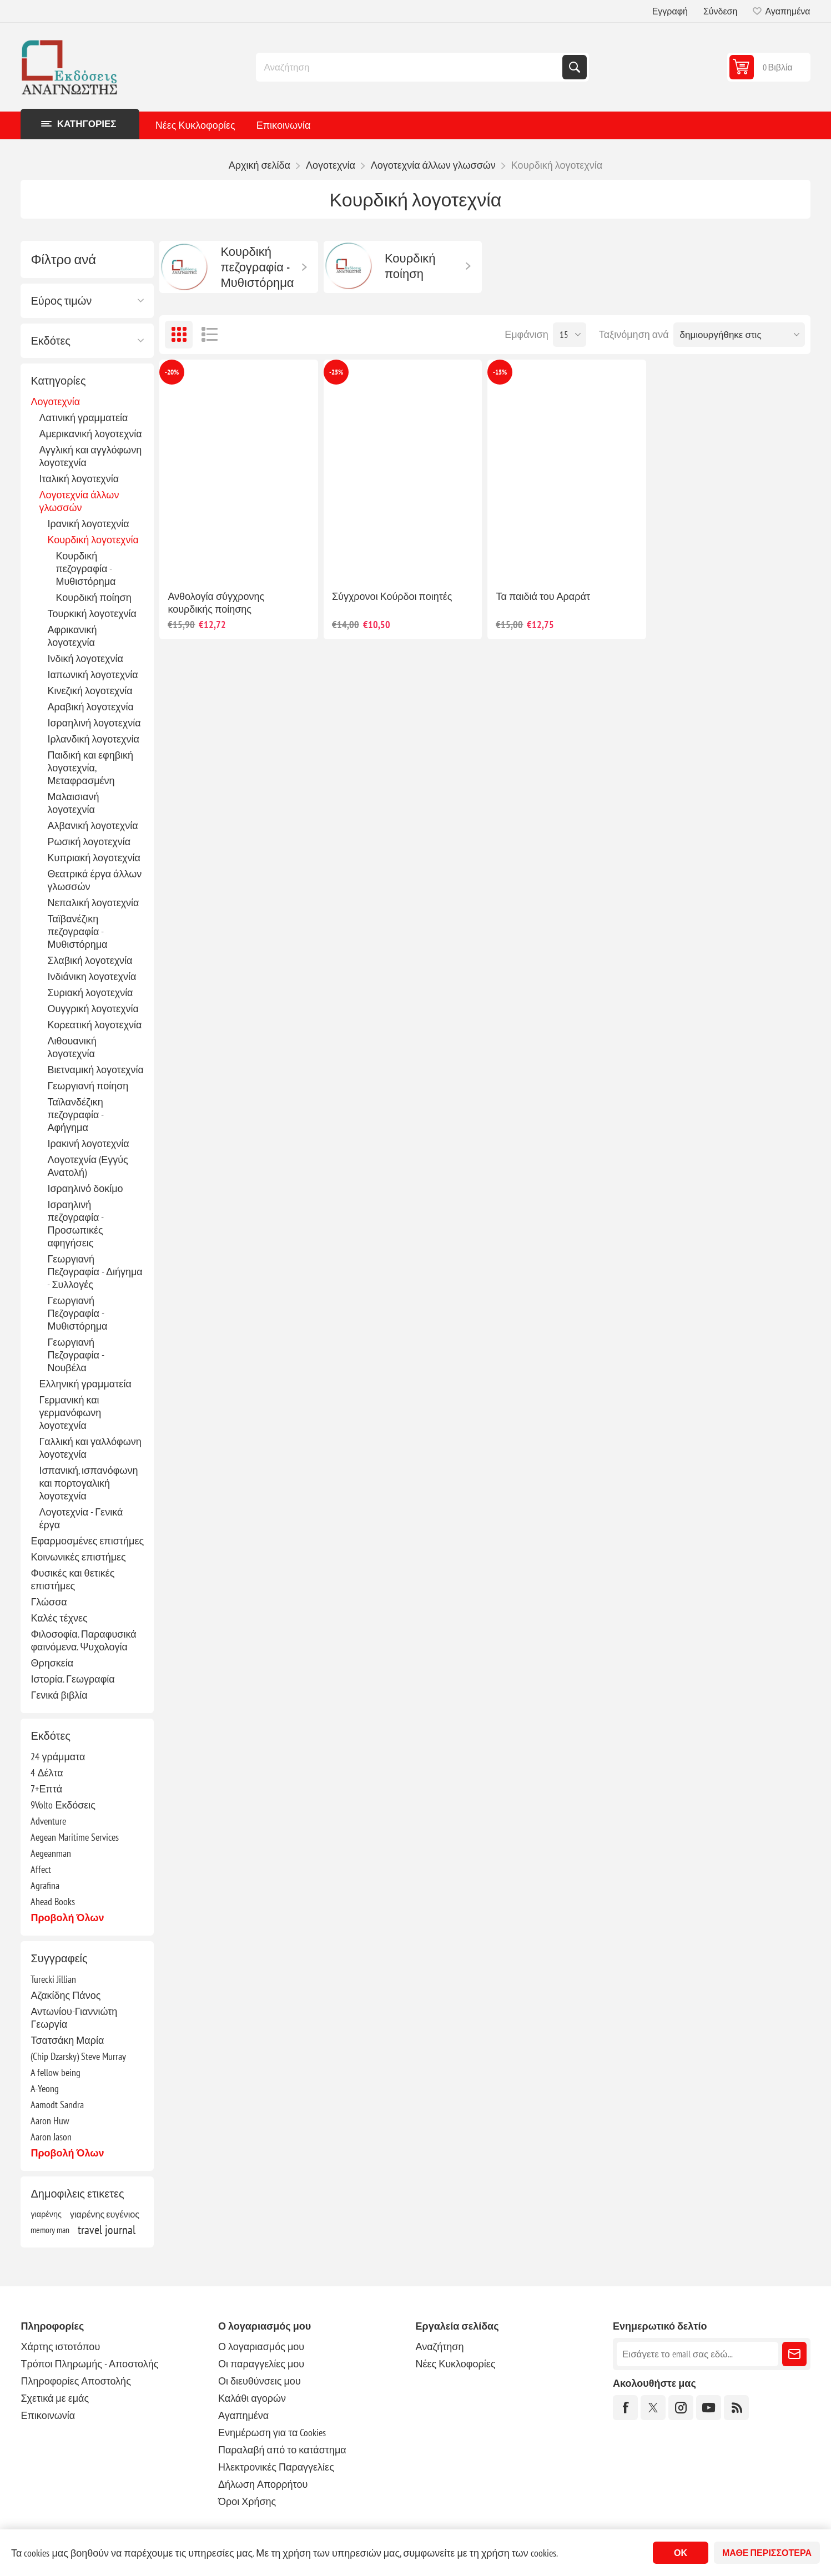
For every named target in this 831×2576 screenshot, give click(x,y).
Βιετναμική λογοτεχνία (95, 1069)
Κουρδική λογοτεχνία (92, 539)
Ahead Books (53, 1901)
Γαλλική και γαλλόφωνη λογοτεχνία (90, 1448)
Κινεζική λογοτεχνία (89, 690)
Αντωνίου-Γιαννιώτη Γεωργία (74, 2018)
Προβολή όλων (67, 1917)
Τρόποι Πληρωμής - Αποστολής (89, 2363)
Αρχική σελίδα (259, 165)
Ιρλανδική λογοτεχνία (93, 739)
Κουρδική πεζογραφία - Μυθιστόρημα (85, 568)
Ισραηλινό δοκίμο (85, 1188)
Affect (41, 1869)
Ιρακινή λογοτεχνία (88, 1143)
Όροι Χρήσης (247, 2501)
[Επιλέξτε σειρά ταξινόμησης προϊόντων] (739, 334)
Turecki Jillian (53, 1979)
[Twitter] (653, 2407)
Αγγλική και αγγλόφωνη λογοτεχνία (90, 456)
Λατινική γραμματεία (83, 417)
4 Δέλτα (47, 1772)
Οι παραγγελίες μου (261, 2363)
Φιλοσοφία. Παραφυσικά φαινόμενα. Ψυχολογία (83, 1640)
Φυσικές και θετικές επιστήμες (72, 1579)
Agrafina (45, 1885)
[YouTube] (708, 2407)
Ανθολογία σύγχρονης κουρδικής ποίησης (216, 602)
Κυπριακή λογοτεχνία (93, 857)
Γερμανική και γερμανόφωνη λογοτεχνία (70, 1412)
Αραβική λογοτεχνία (90, 706)
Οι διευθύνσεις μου (259, 2381)
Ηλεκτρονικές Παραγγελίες (276, 2467)
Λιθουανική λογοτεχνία (71, 1047)
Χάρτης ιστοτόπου (60, 2346)
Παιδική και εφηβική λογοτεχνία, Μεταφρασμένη (90, 768)
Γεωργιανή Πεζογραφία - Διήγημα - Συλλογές (94, 1271)
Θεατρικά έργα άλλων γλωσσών (94, 880)
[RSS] (736, 2407)
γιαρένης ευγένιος (104, 2214)
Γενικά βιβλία (59, 1695)
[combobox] (410, 67)
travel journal (106, 2229)
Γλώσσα (49, 1601)
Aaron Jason (51, 2136)
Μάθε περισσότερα (767, 2552)
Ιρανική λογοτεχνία (88, 523)
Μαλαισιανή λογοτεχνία (73, 803)
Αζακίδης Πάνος (65, 1995)
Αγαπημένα (243, 2415)
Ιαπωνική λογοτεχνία (92, 674)
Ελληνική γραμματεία (85, 1383)
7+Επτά (46, 1788)
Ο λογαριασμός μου (261, 2346)
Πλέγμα (179, 334)
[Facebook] (625, 2407)
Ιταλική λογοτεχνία (79, 478)
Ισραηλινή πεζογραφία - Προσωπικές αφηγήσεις (75, 1223)
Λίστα (209, 334)
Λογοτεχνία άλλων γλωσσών (79, 501)
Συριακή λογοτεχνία (90, 992)
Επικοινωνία (283, 125)
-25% (336, 372)
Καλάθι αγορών (252, 2398)
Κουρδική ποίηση (93, 597)
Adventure (48, 1821)
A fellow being (55, 2072)
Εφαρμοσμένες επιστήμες (87, 1540)
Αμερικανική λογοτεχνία (90, 433)
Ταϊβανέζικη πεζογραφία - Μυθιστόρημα (77, 931)
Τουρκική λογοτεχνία (92, 613)
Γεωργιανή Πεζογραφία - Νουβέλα (75, 1355)
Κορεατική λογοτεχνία (94, 1024)
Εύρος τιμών (61, 301)
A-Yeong (45, 2088)
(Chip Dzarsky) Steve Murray (78, 2056)
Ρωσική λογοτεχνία (88, 841)
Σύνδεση (720, 11)
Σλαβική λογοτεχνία (89, 960)
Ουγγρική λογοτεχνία (93, 1008)
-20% (172, 372)
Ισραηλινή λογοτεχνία (93, 722)
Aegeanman (51, 1853)
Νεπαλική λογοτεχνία (93, 902)
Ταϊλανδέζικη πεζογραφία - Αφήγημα (75, 1114)
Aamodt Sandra (57, 2104)
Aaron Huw (50, 2120)
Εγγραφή (670, 11)
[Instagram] (680, 2407)
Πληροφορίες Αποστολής (75, 2381)
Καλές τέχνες (59, 1618)
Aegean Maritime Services (75, 1837)
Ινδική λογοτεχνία (85, 658)
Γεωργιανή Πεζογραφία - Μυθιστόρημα (77, 1313)
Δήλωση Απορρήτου (263, 2484)
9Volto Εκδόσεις (63, 1805)
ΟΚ (680, 2552)
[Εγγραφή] (697, 2354)
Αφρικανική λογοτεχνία (72, 636)
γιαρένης (46, 2214)
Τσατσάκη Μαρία (67, 2040)
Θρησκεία (52, 1662)
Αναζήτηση (574, 67)
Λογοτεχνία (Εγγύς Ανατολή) (87, 1166)
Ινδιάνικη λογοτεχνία (91, 976)
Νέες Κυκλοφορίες (195, 125)
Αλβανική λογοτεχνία (92, 825)
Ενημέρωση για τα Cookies (272, 2432)
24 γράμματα (58, 1756)
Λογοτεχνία (55, 401)
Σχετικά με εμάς (55, 2398)
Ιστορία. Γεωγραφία (72, 1679)
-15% (500, 372)
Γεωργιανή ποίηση (87, 1085)
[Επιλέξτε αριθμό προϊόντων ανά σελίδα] (569, 334)
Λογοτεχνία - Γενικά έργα (81, 1518)
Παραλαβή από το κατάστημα (282, 2449)
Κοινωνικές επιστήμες (78, 1556)
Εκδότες (50, 341)
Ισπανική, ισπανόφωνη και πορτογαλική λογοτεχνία (88, 1483)
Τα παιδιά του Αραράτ (543, 596)
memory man (50, 2229)
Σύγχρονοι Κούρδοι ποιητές (392, 596)
